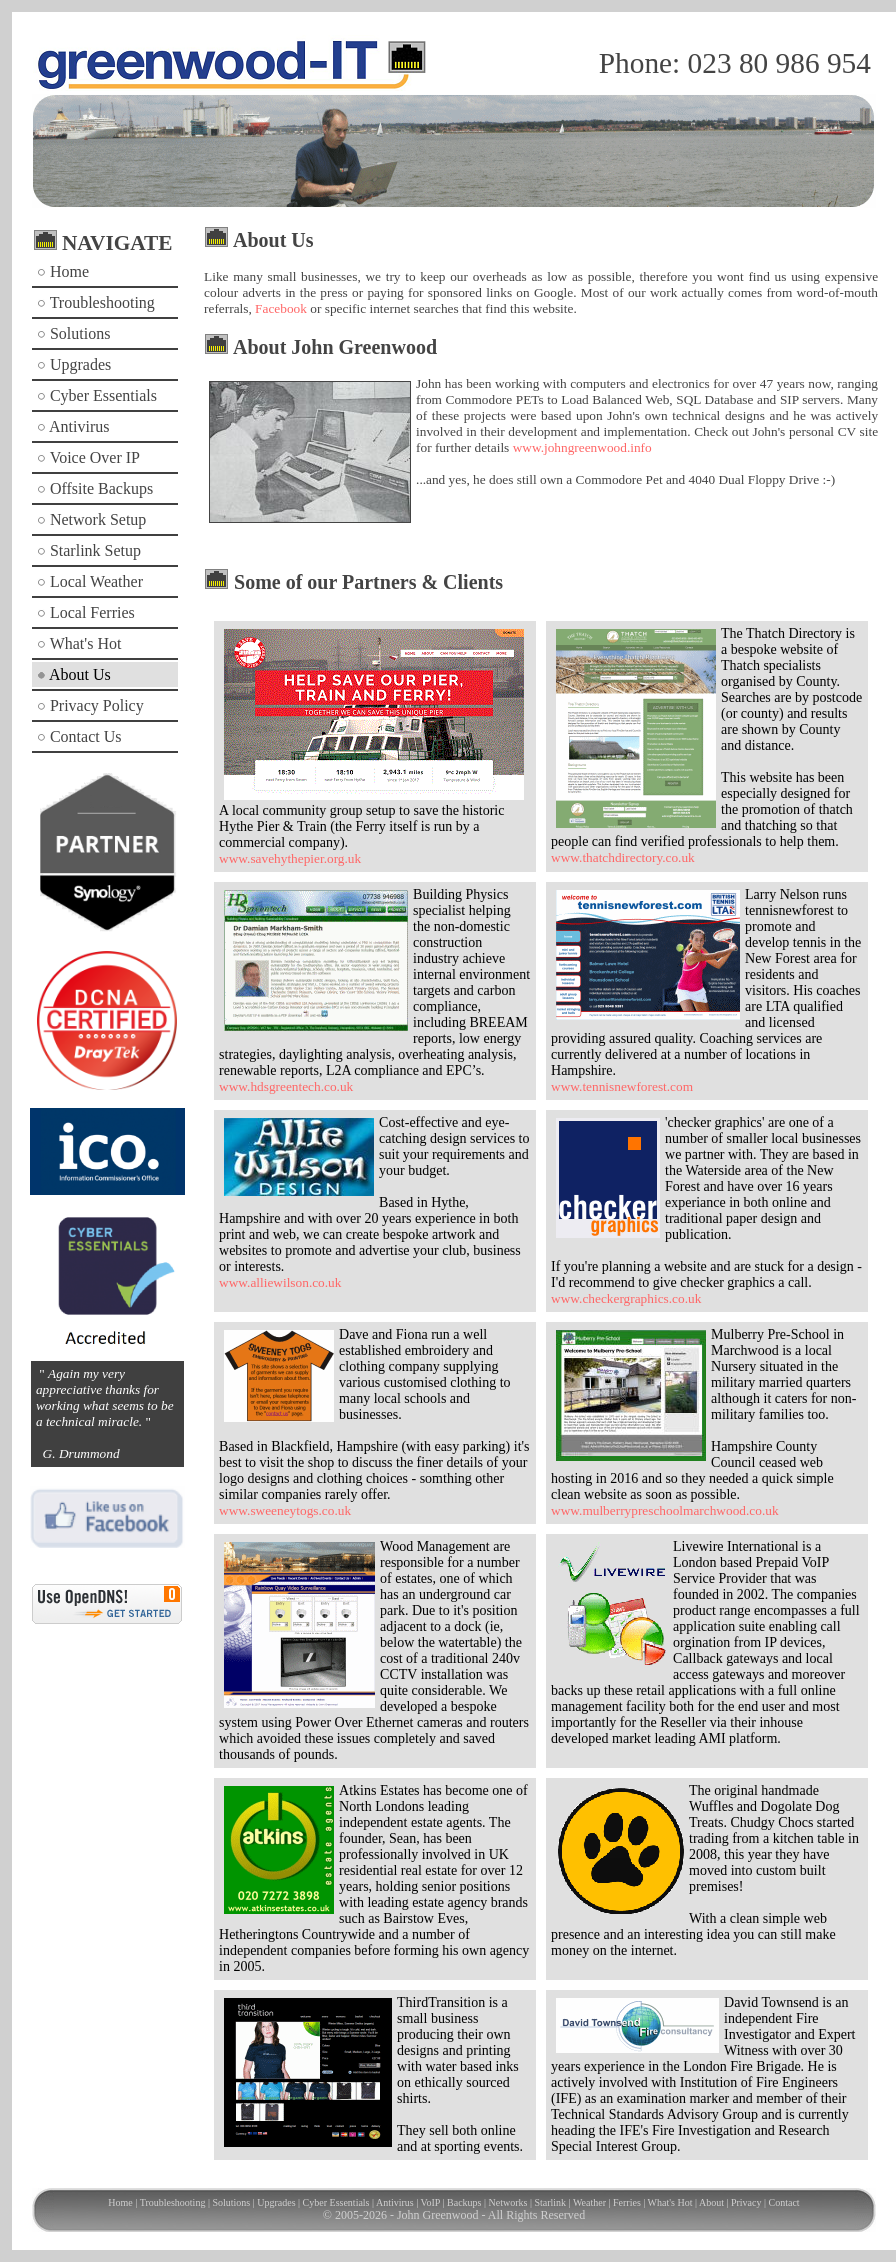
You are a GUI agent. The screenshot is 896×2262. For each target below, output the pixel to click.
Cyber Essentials (97, 395)
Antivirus (73, 426)
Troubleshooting (96, 302)
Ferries (627, 2202)
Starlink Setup (89, 550)
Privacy (746, 2202)
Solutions (73, 333)
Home (63, 271)
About (711, 2202)
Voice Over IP (88, 457)
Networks (508, 2202)
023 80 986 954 (779, 63)
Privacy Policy (90, 705)
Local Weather (90, 581)
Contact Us (79, 736)
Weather (589, 2202)
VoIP (430, 2202)
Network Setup (91, 519)
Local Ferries (86, 612)
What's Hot (79, 643)
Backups (464, 2202)
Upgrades (74, 364)
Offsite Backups (95, 488)
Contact (784, 2202)
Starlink (550, 2202)
